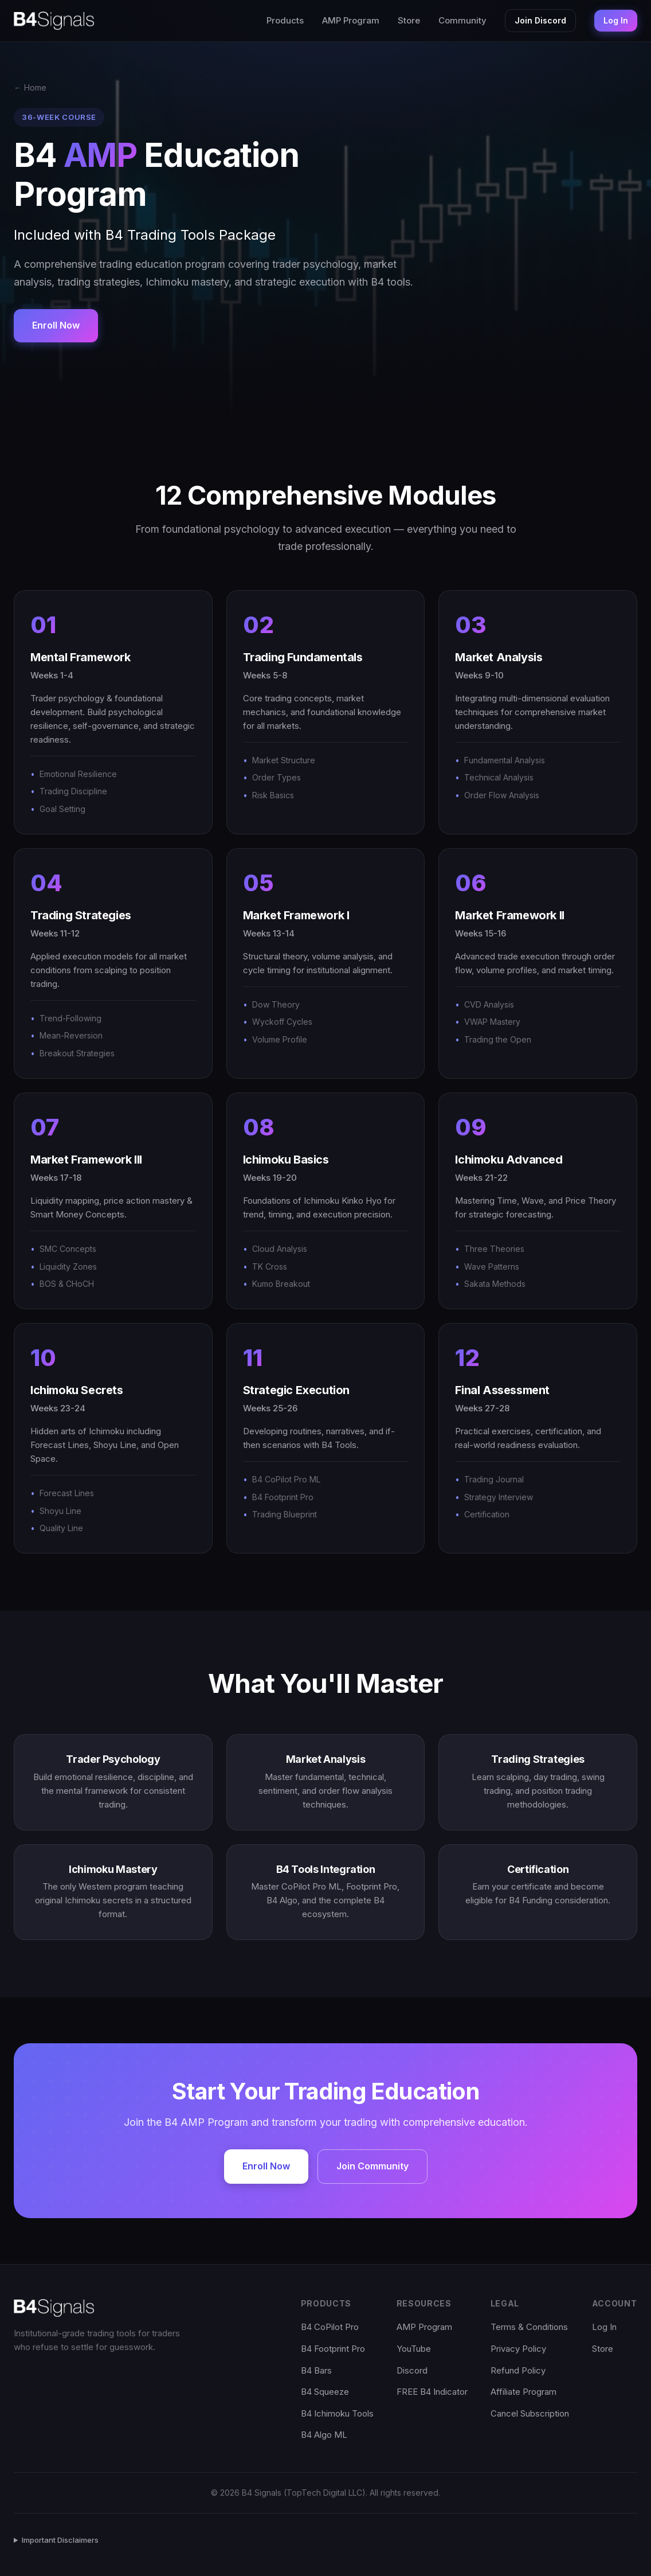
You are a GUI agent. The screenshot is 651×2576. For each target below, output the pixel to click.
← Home (30, 87)
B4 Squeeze (325, 2391)
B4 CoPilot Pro (330, 2326)
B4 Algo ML (324, 2434)
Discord (412, 2370)
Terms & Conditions (529, 2326)
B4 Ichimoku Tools (337, 2413)
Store (409, 20)
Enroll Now (56, 325)
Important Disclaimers (60, 2539)
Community (462, 20)
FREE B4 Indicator (432, 2391)
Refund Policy (518, 2370)
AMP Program (350, 20)
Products (285, 20)
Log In (615, 20)
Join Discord (540, 20)
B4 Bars (316, 2370)
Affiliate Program (523, 2391)
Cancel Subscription (530, 2413)
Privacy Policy (518, 2348)
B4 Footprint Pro (333, 2348)
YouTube (414, 2348)
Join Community (372, 2166)
